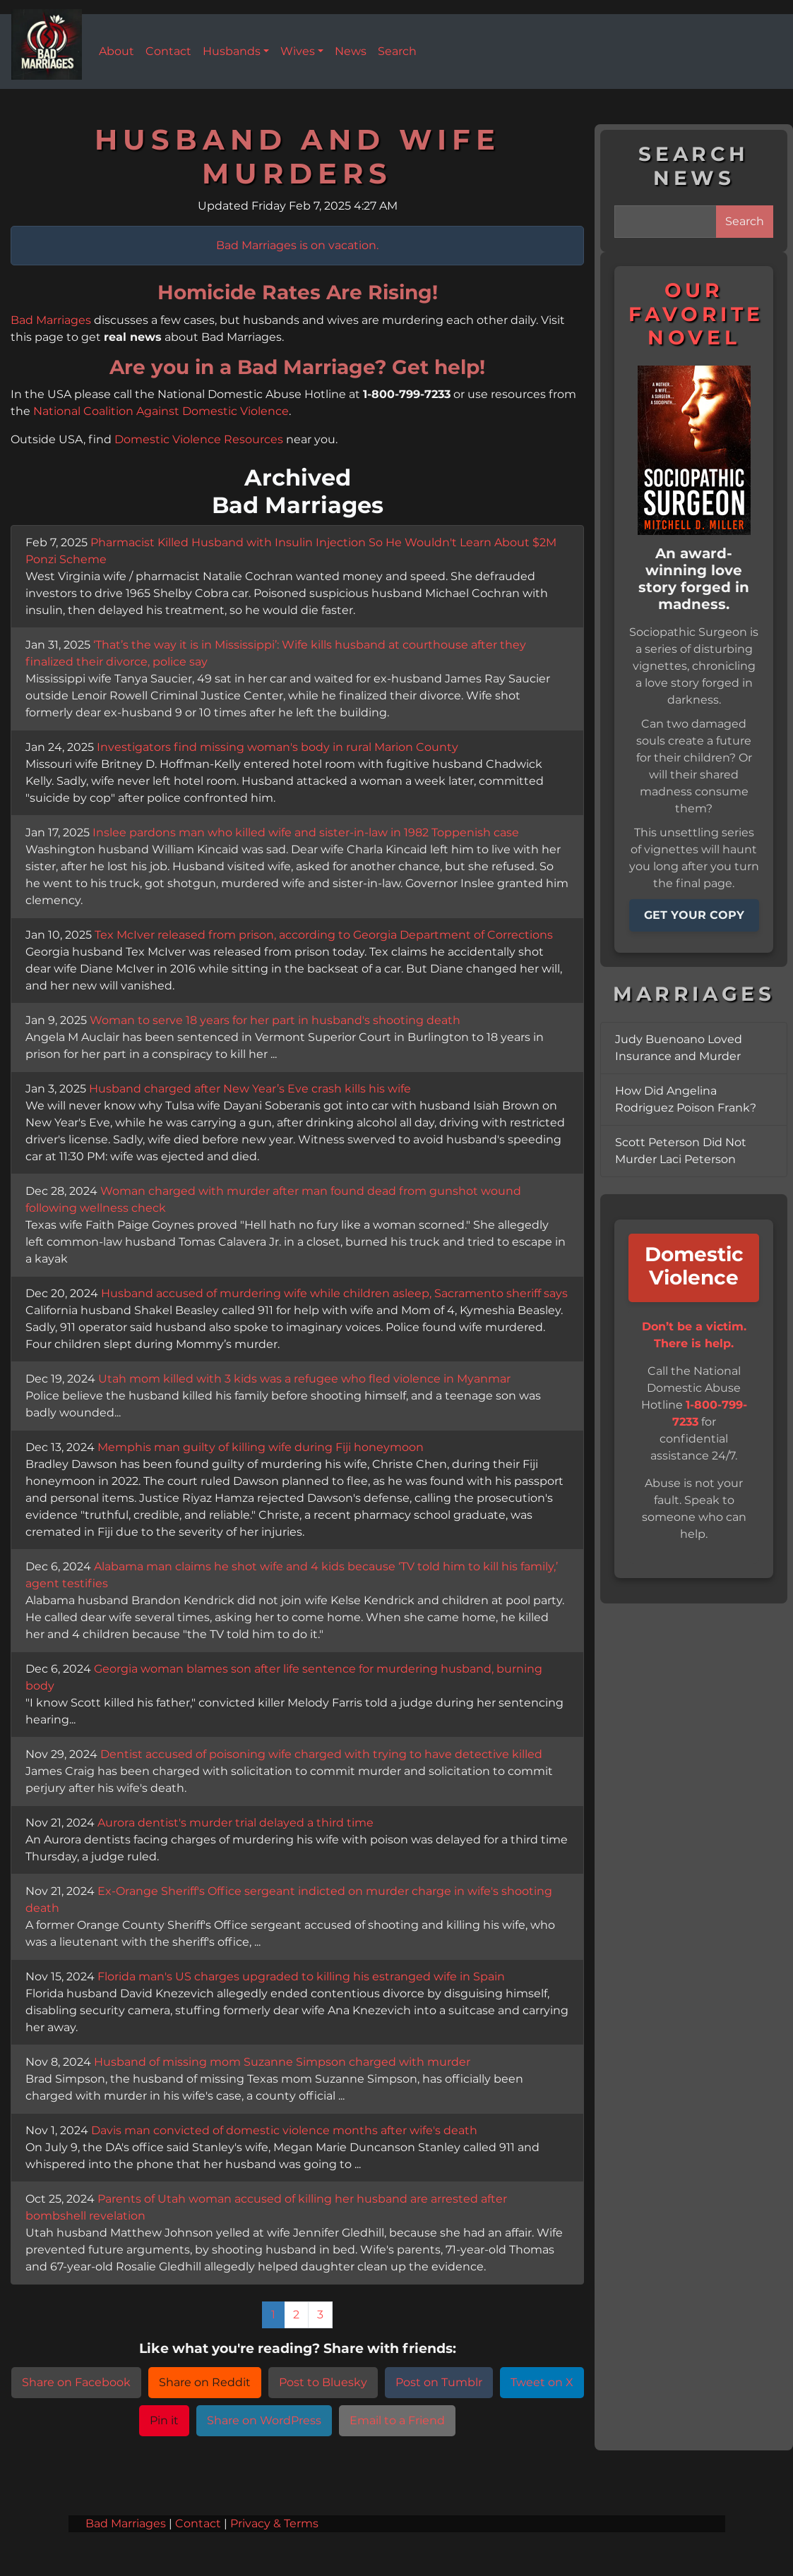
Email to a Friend (397, 2420)
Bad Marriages (51, 320)
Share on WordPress (264, 2420)
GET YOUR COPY (694, 915)
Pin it (164, 2420)
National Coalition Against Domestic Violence (161, 411)
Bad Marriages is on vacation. (297, 245)
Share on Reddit (205, 2382)
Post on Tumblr (438, 2382)
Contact (198, 2523)
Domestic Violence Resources (198, 439)
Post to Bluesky (323, 2382)
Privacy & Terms (274, 2523)
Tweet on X (542, 2382)
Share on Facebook (76, 2382)
